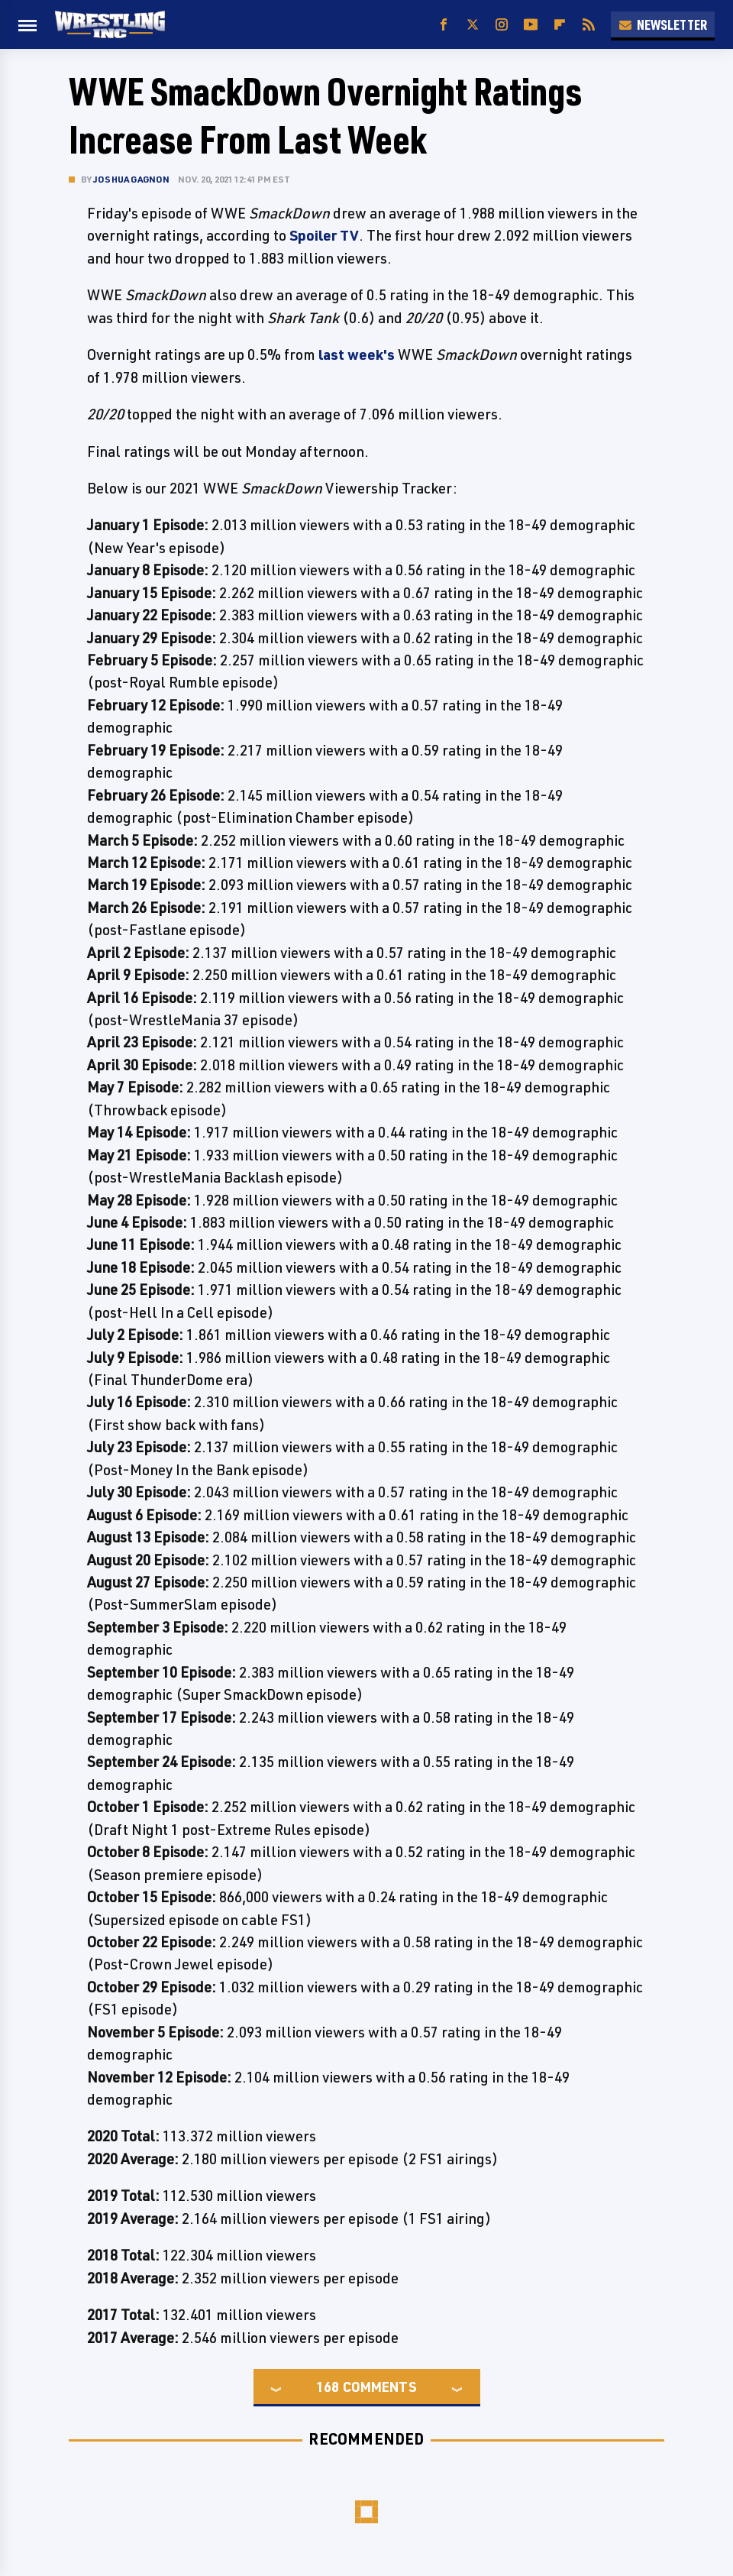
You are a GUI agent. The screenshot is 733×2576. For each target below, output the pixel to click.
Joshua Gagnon (131, 179)
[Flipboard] (560, 24)
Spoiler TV (324, 235)
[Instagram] (502, 24)
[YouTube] (531, 24)
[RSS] (589, 24)
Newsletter (662, 24)
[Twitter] (473, 24)
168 (327, 2386)
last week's (356, 354)
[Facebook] (443, 24)
